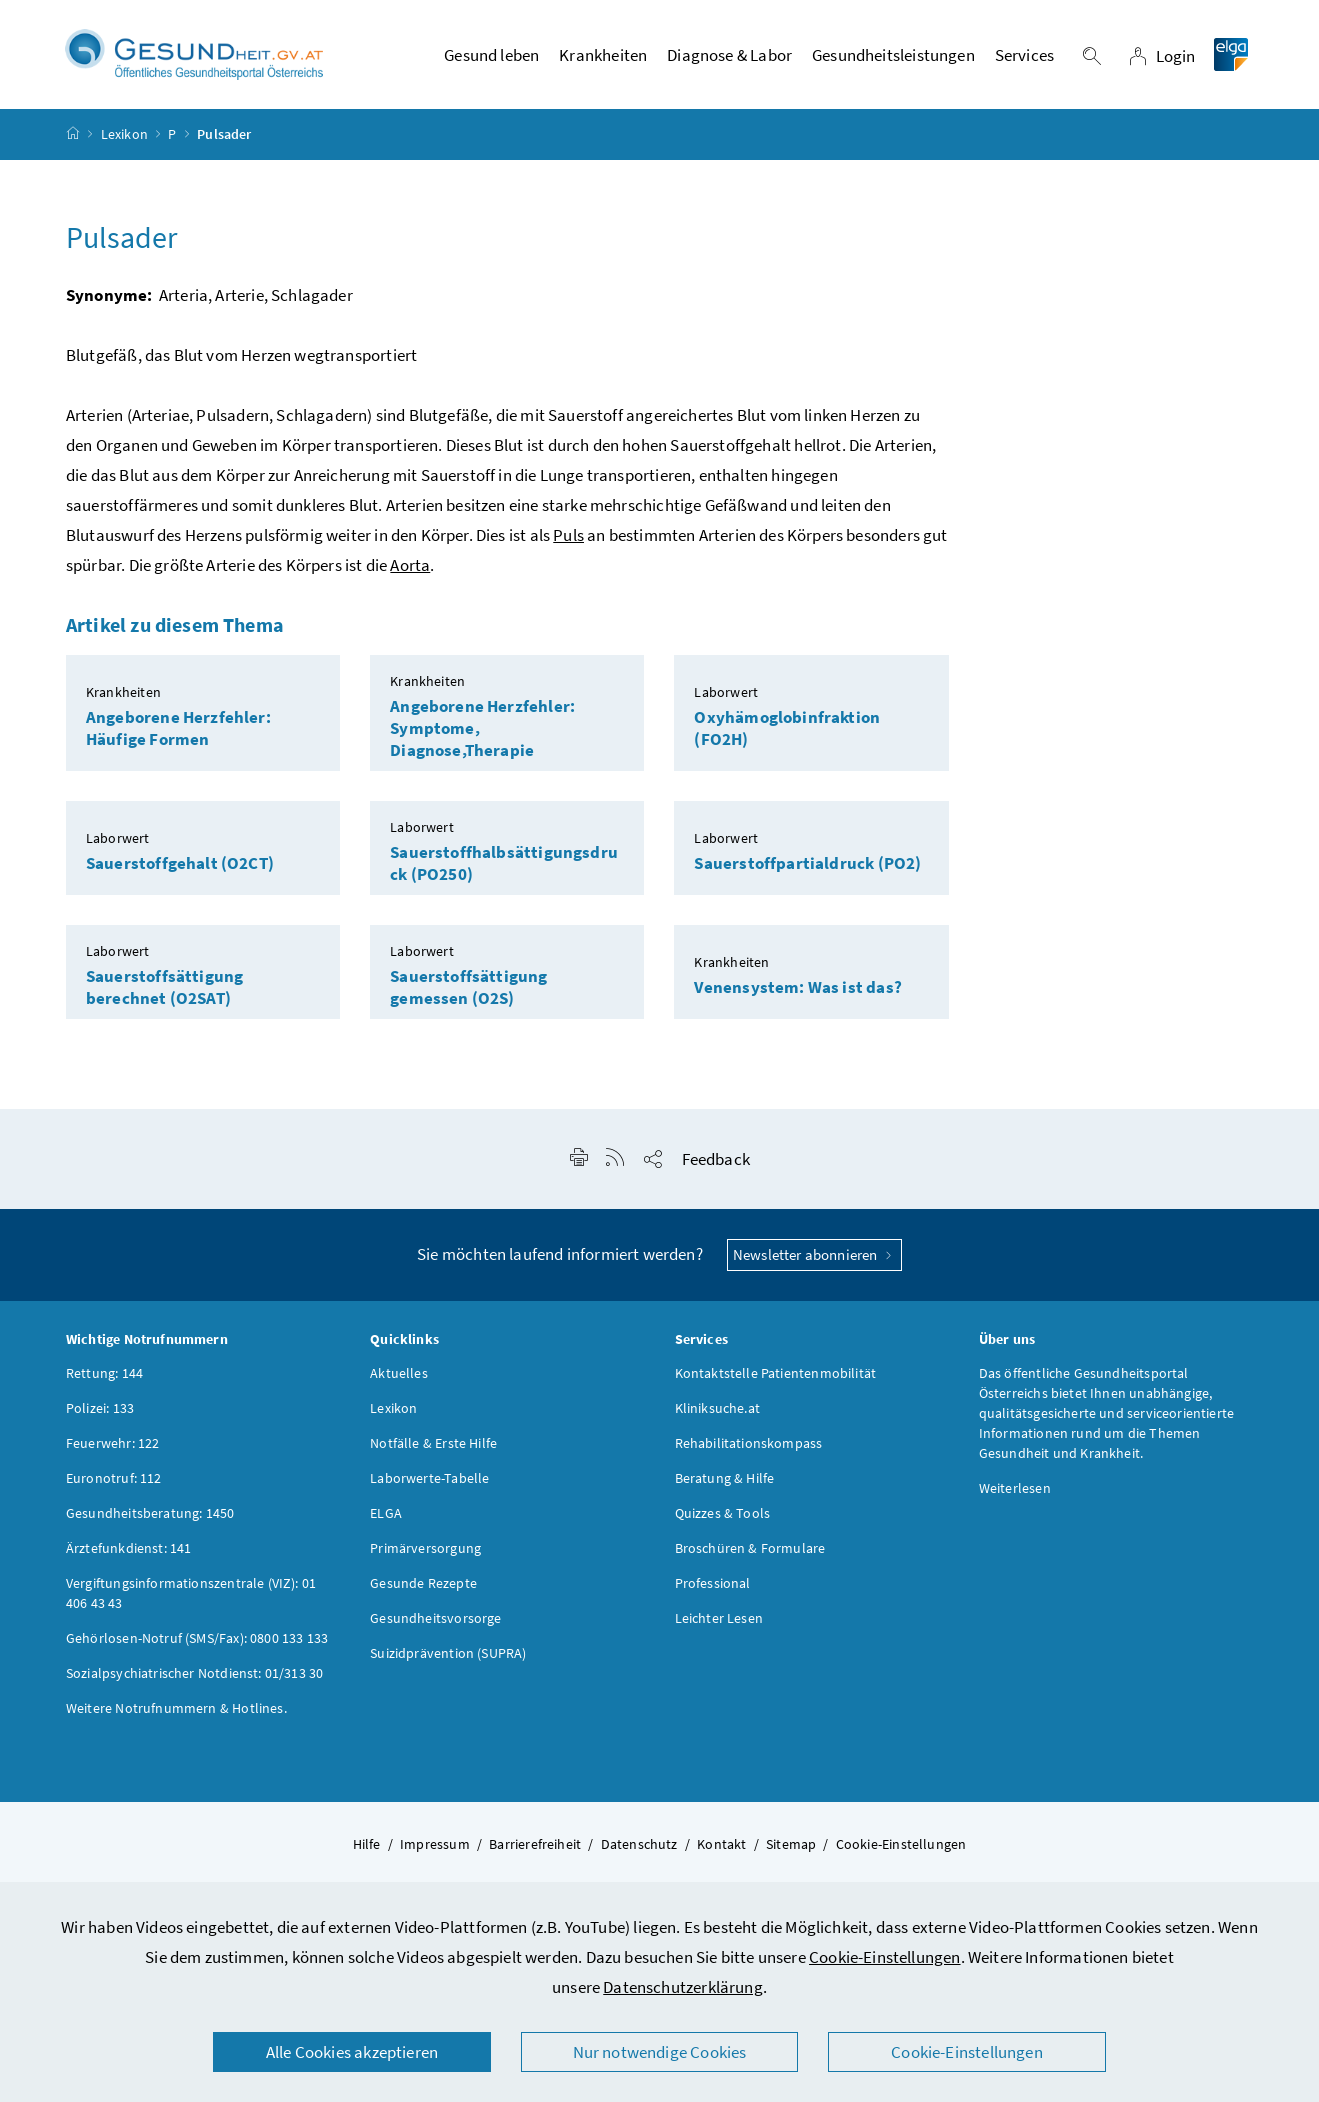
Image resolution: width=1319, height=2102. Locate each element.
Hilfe (367, 1844)
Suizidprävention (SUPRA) (448, 1653)
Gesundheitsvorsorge (435, 1618)
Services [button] (1024, 55)
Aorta (410, 565)
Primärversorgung (425, 1548)
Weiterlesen (1015, 1488)
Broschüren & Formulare (750, 1548)
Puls (568, 535)
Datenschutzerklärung (683, 1987)
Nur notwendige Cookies (660, 2052)
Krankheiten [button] (603, 55)
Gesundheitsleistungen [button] (893, 55)
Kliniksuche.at (717, 1408)
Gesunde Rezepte (423, 1583)
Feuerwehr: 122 (112, 1443)
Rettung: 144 (104, 1373)
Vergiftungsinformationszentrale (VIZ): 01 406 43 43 (191, 1593)
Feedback (716, 1159)
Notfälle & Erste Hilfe (433, 1443)
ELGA (386, 1513)
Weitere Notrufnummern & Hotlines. (176, 1708)
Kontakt (721, 1844)
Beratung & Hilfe (725, 1478)
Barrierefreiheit (535, 1844)
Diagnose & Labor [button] (729, 55)
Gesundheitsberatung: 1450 (150, 1513)
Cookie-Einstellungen (885, 1957)
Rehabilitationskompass (749, 1443)
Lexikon (124, 134)
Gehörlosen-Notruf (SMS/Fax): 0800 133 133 (197, 1638)
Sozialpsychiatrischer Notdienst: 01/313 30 (194, 1673)
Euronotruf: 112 (114, 1478)
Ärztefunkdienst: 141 (129, 1548)
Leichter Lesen (719, 1618)
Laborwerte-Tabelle (429, 1478)
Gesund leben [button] (491, 55)
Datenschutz (639, 1844)
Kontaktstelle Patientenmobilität (776, 1373)
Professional (713, 1583)
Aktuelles (399, 1373)
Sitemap (791, 1844)
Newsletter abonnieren (814, 1254)
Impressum (435, 1844)
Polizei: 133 (100, 1408)
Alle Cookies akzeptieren (352, 2052)
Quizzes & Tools (723, 1513)
